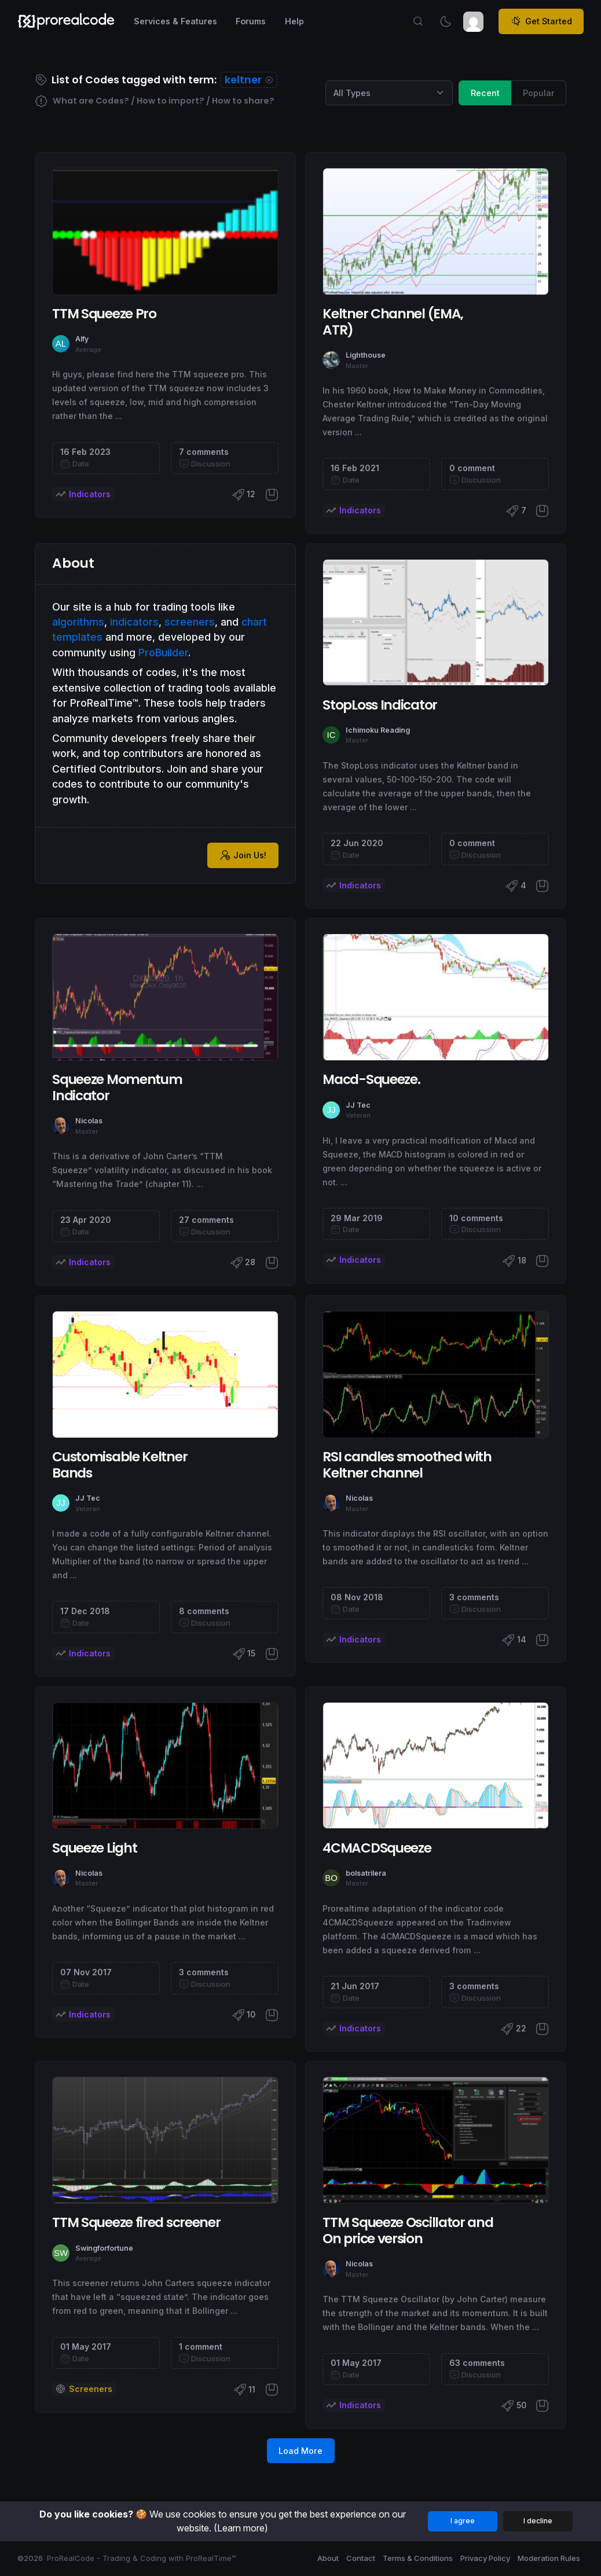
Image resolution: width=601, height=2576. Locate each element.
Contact (360, 2558)
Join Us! (243, 855)
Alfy (82, 339)
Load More (300, 2451)
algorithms (78, 622)
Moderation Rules (549, 2558)
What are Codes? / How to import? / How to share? (154, 101)
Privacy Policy (485, 2558)
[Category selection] (389, 93)
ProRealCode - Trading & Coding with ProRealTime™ (141, 2558)
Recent (485, 92)
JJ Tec (358, 1105)
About (328, 2558)
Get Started (541, 21)
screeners (189, 622)
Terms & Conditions (418, 2558)
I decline (537, 2520)
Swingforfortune (104, 2248)
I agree (462, 2520)
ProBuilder (163, 652)
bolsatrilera (366, 1873)
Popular (539, 92)
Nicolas (88, 1120)
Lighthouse (366, 355)
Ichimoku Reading (378, 730)
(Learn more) (241, 2528)
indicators (134, 622)
